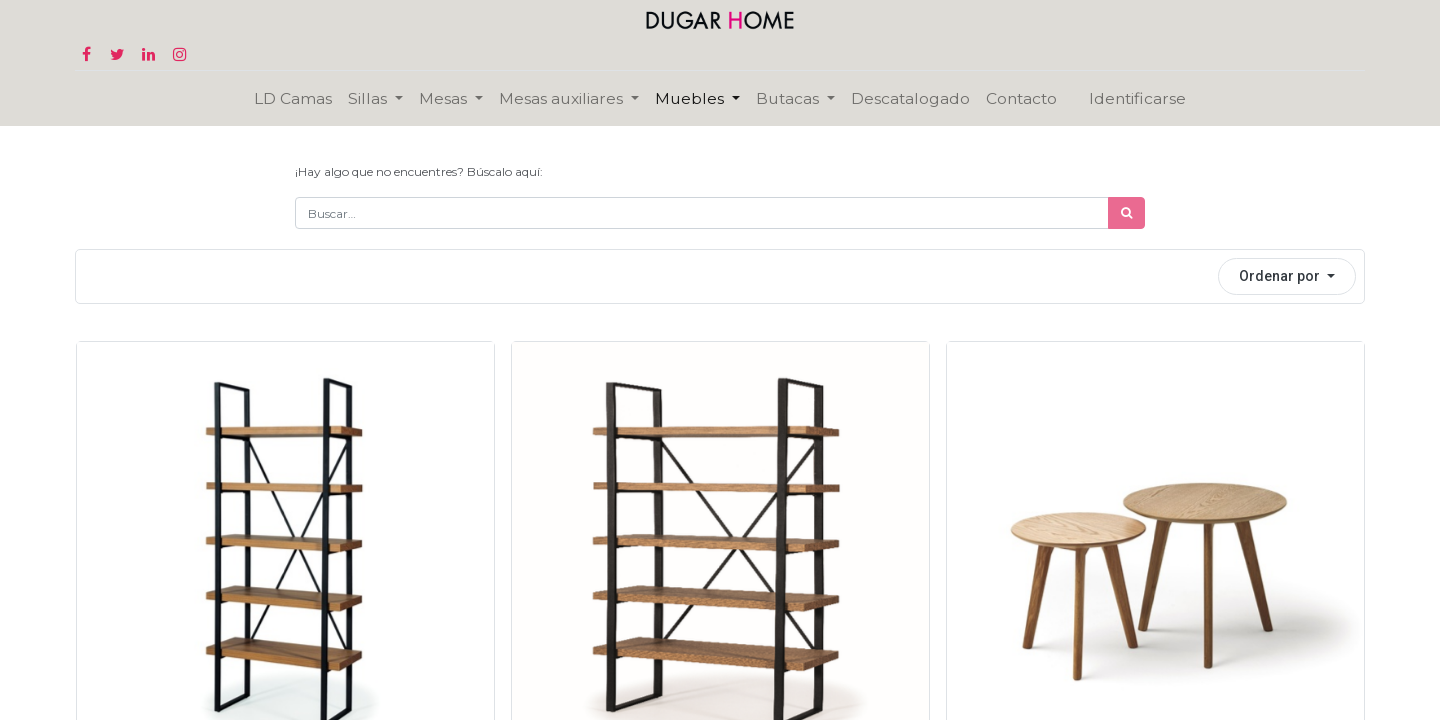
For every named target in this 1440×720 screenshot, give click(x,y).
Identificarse (1137, 98)
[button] (1287, 276)
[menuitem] (293, 98)
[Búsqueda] (1126, 213)
